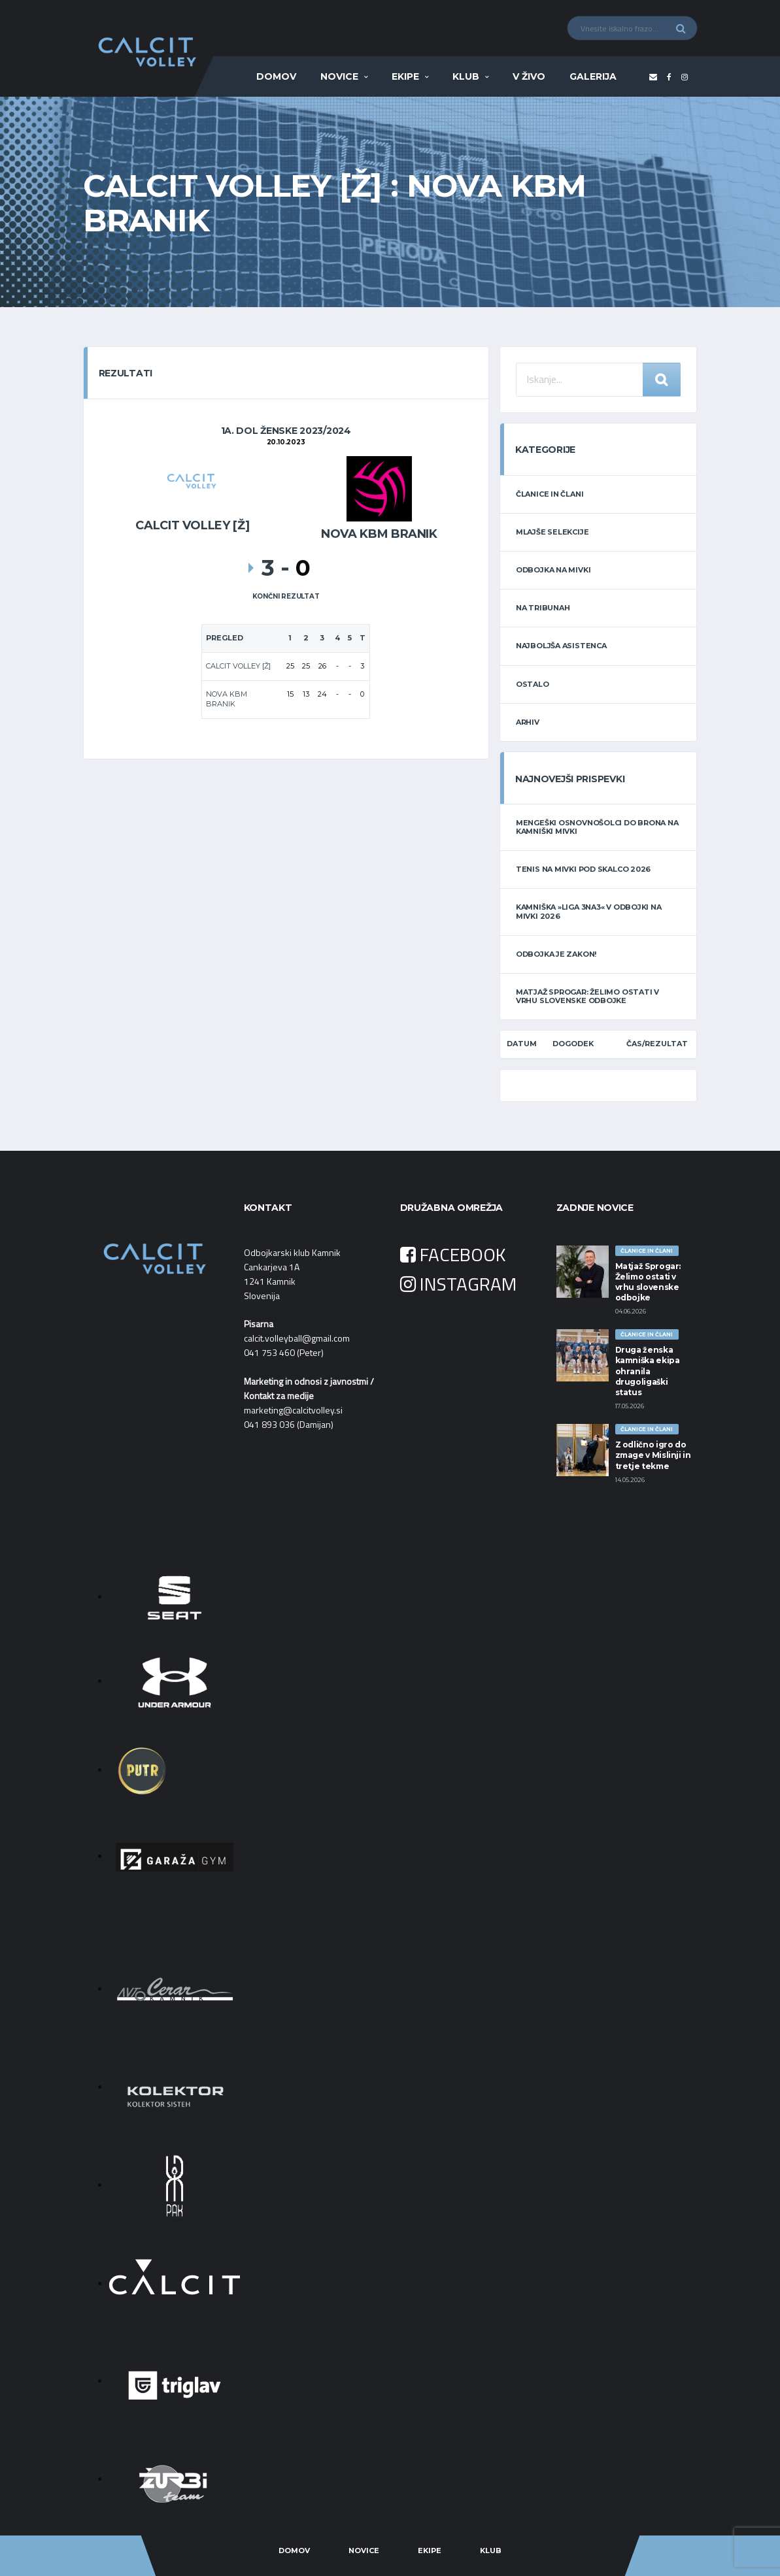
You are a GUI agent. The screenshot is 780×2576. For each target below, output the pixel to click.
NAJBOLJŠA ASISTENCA (561, 645)
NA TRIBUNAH (543, 607)
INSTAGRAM (458, 1284)
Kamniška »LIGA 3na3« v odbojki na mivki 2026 (589, 911)
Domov (276, 76)
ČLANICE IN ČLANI (549, 494)
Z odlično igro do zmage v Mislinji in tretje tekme (653, 1455)
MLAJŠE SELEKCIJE (552, 532)
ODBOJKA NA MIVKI (553, 569)
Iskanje (662, 380)
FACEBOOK (453, 1254)
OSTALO (532, 684)
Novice (339, 76)
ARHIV (527, 722)
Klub (465, 76)
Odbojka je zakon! (556, 954)
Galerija (593, 76)
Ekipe (405, 76)
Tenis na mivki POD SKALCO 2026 (583, 869)
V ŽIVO (529, 76)
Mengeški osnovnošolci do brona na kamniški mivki (597, 827)
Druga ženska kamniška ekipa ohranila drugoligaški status (647, 1371)
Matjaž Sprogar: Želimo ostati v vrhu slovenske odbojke (587, 996)
